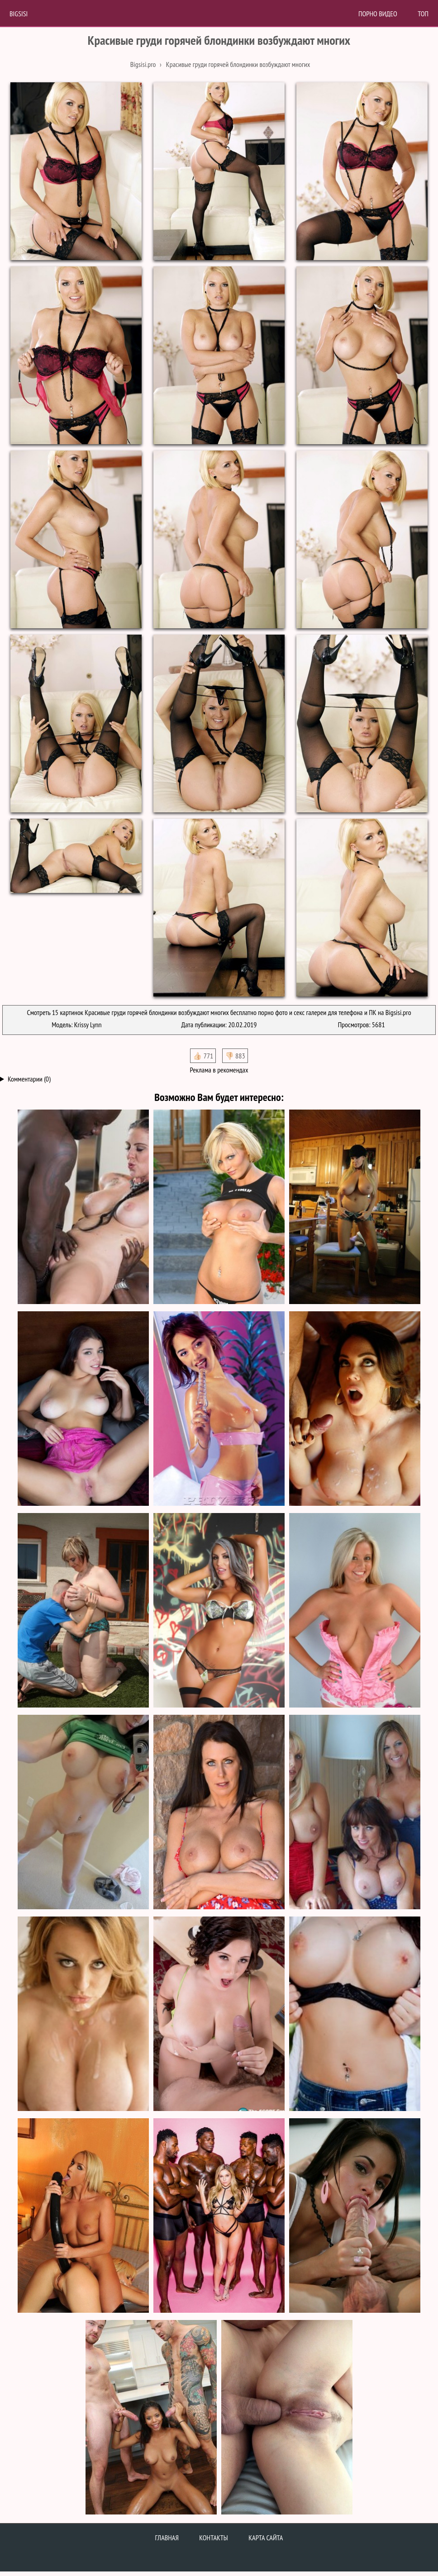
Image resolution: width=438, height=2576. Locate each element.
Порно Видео (377, 13)
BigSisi (19, 13)
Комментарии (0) (29, 1078)
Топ (423, 13)
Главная (167, 2537)
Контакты (213, 2537)
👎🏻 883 (235, 1055)
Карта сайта (265, 2537)
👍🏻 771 (203, 1055)
